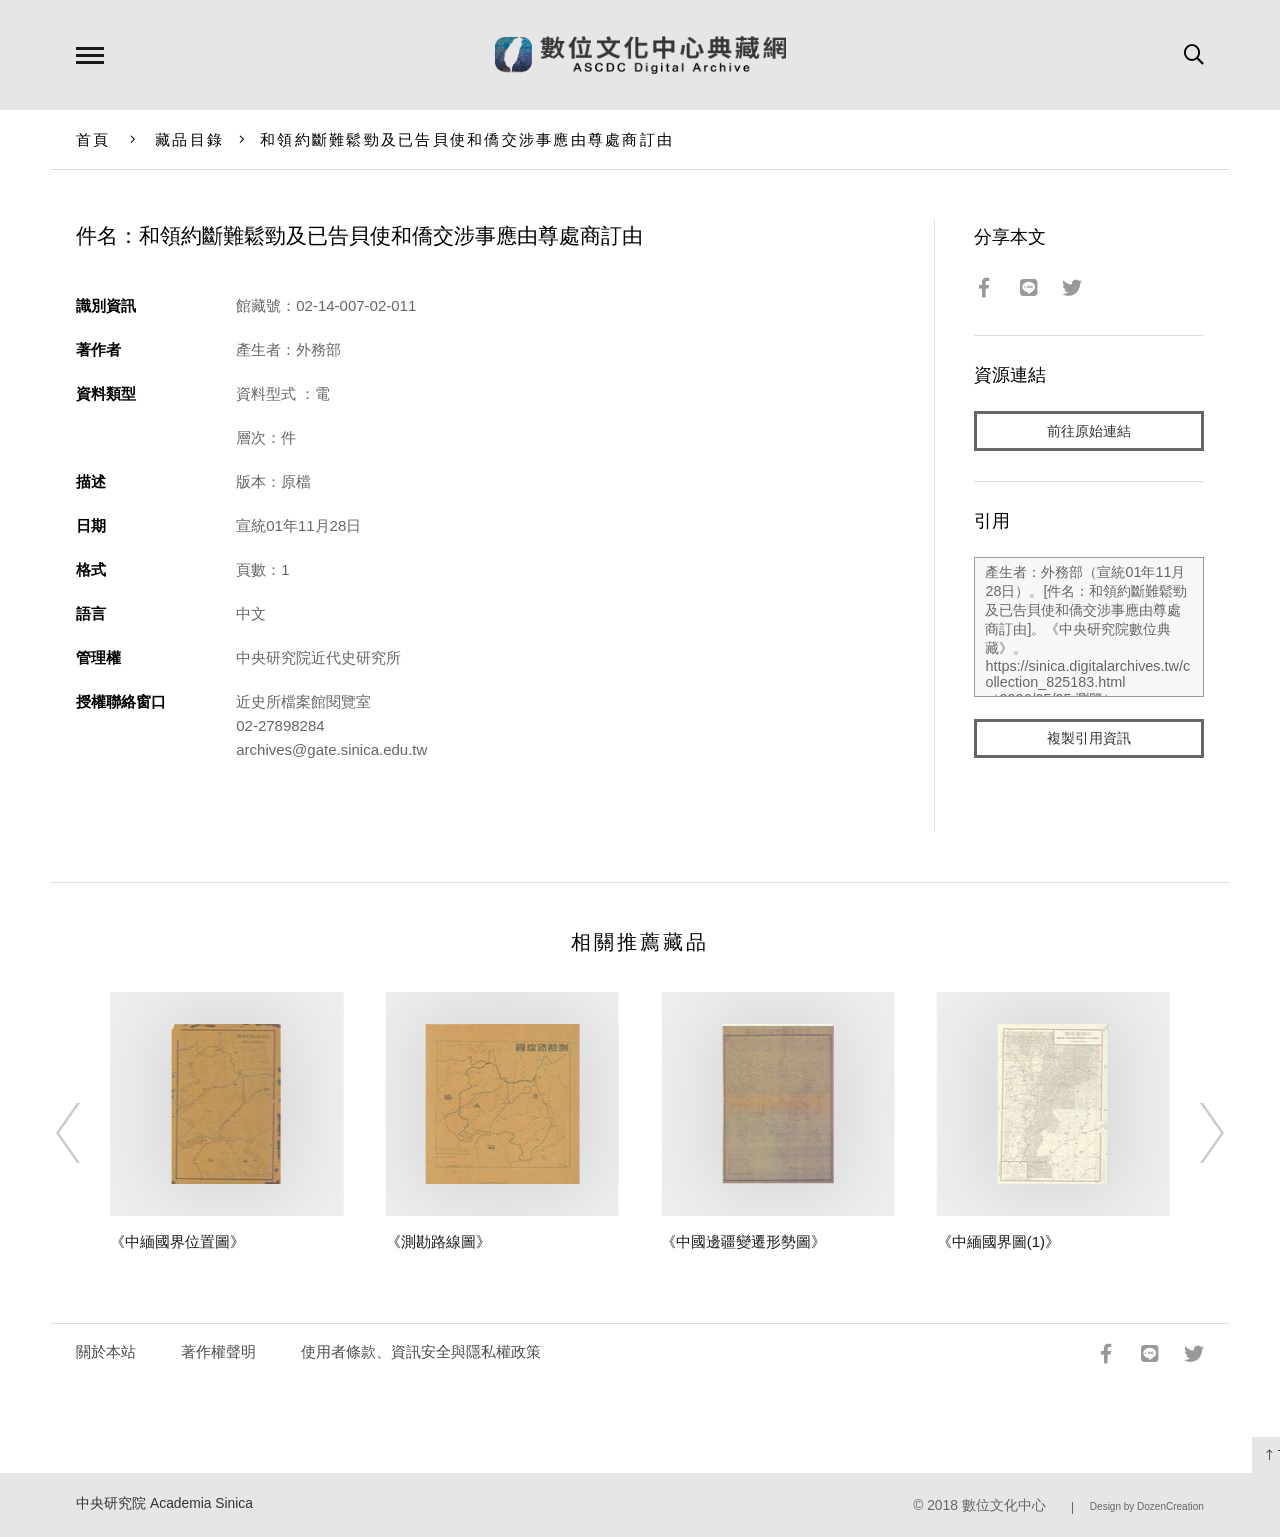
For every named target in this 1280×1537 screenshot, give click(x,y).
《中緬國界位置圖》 (177, 1241)
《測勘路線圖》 (438, 1241)
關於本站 (106, 1351)
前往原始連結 (1089, 431)
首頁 (93, 139)
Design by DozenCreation (1147, 1506)
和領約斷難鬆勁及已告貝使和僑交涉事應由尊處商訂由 (467, 139)
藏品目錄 (189, 139)
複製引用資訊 (1089, 741)
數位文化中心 (1004, 1505)
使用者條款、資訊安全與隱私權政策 (421, 1351)
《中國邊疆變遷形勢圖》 (743, 1241)
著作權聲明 (218, 1351)
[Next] (1194, 1133)
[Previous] (86, 1133)
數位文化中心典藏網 (640, 55)
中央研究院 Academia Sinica (164, 1503)
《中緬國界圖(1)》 (998, 1241)
